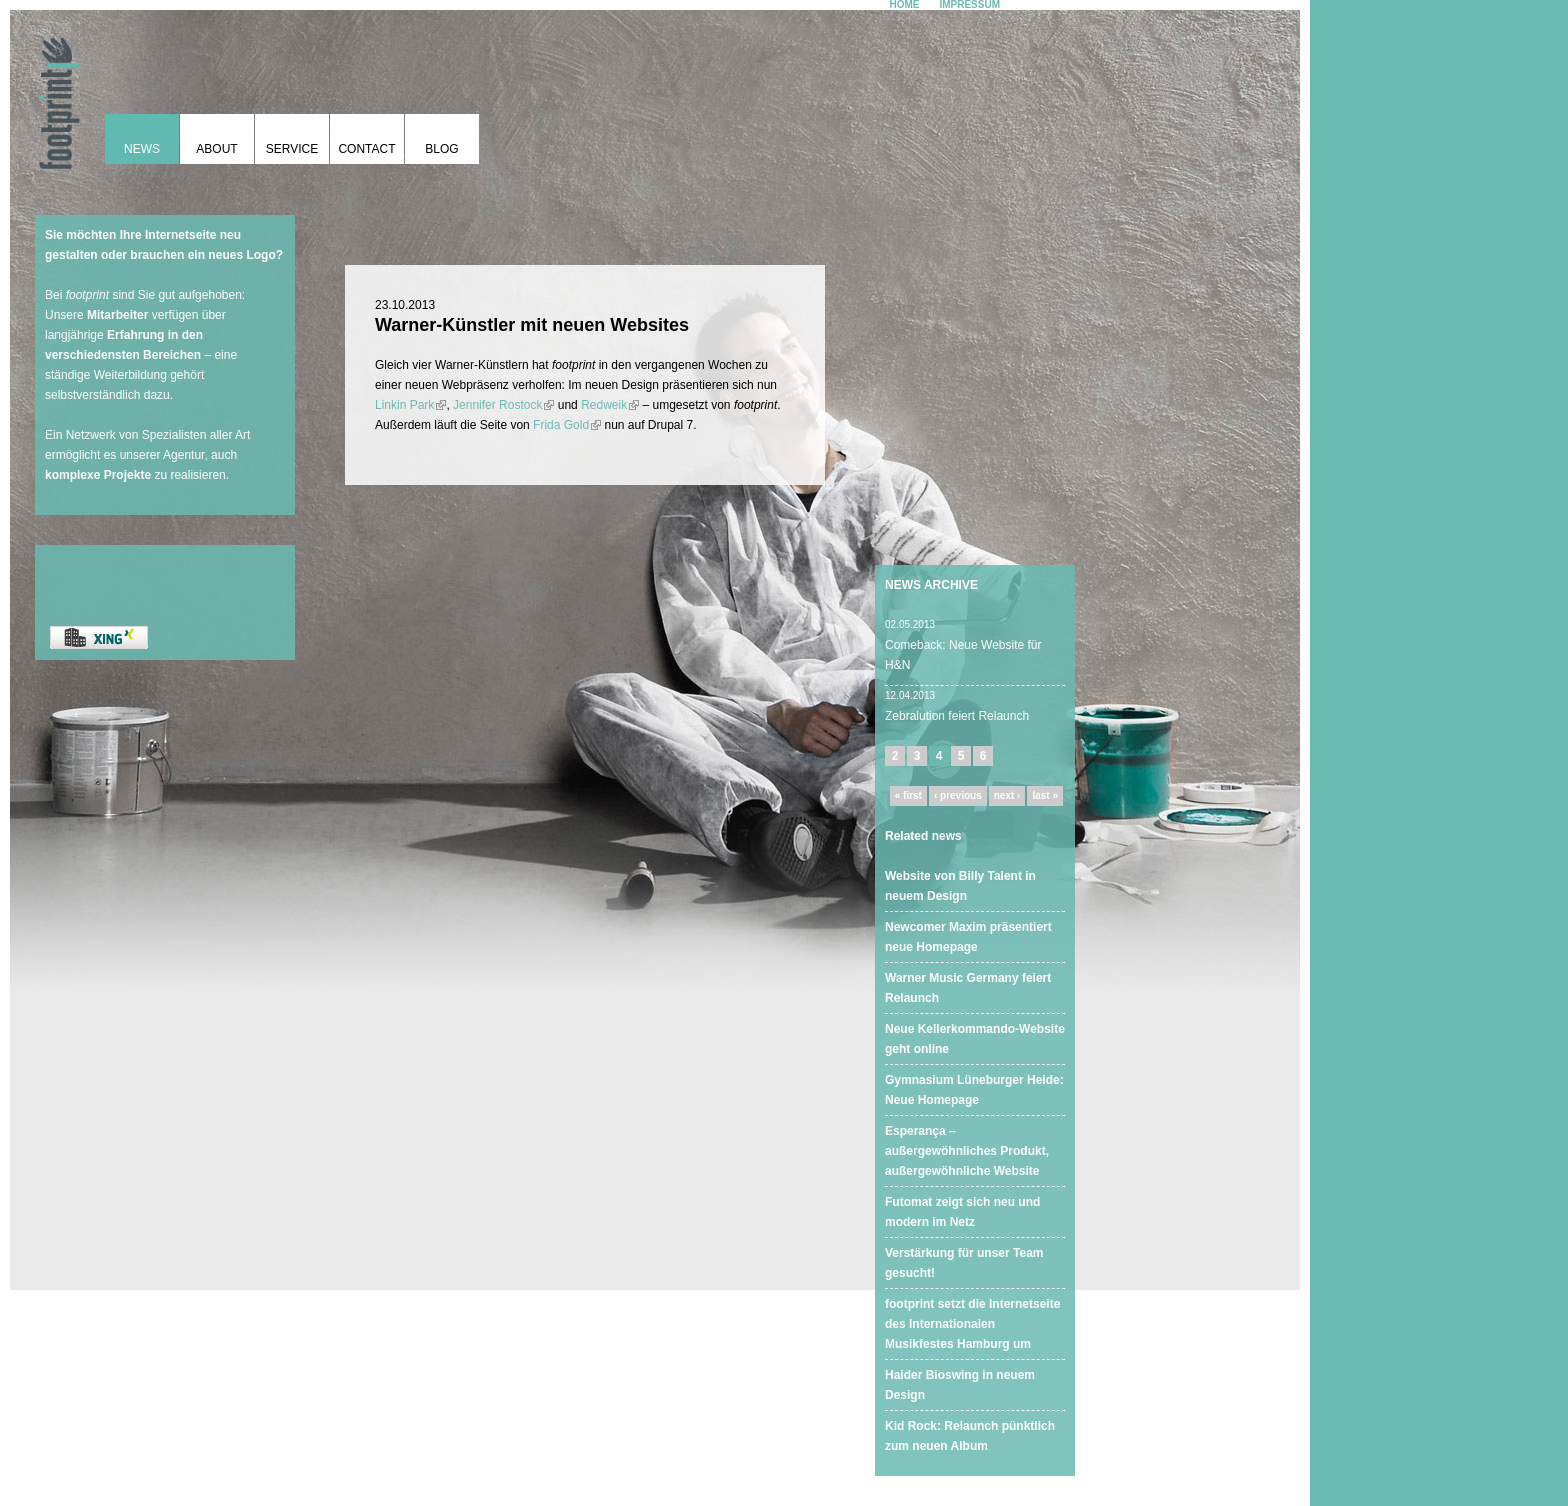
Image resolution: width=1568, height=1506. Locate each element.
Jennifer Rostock (503, 405)
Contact (366, 149)
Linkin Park (410, 405)
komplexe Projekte (98, 475)
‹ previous (958, 795)
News (142, 149)
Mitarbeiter (117, 315)
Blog (441, 149)
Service (292, 149)
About (216, 149)
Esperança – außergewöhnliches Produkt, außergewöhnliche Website (967, 1151)
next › (1007, 795)
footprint (55, 95)
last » (1045, 795)
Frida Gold (567, 425)
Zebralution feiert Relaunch (957, 716)
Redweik (610, 405)
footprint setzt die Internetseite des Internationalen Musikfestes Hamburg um (972, 1324)
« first (908, 795)
